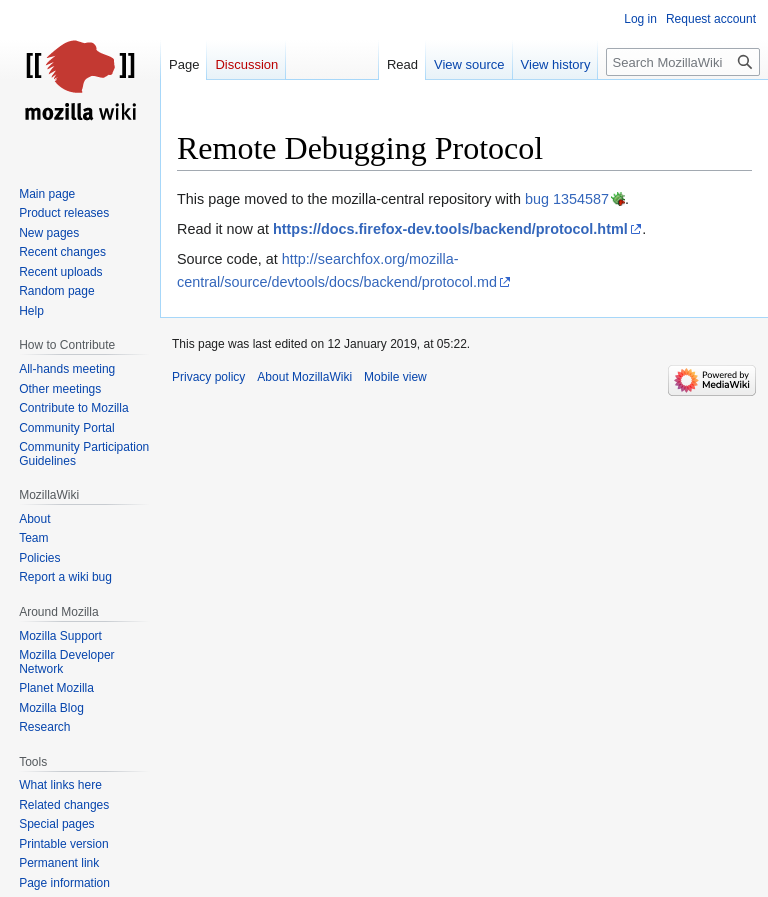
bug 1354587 (567, 199)
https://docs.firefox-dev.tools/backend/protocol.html (450, 229)
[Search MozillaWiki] (683, 62)
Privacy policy (208, 377)
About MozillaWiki (304, 377)
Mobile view (395, 377)
